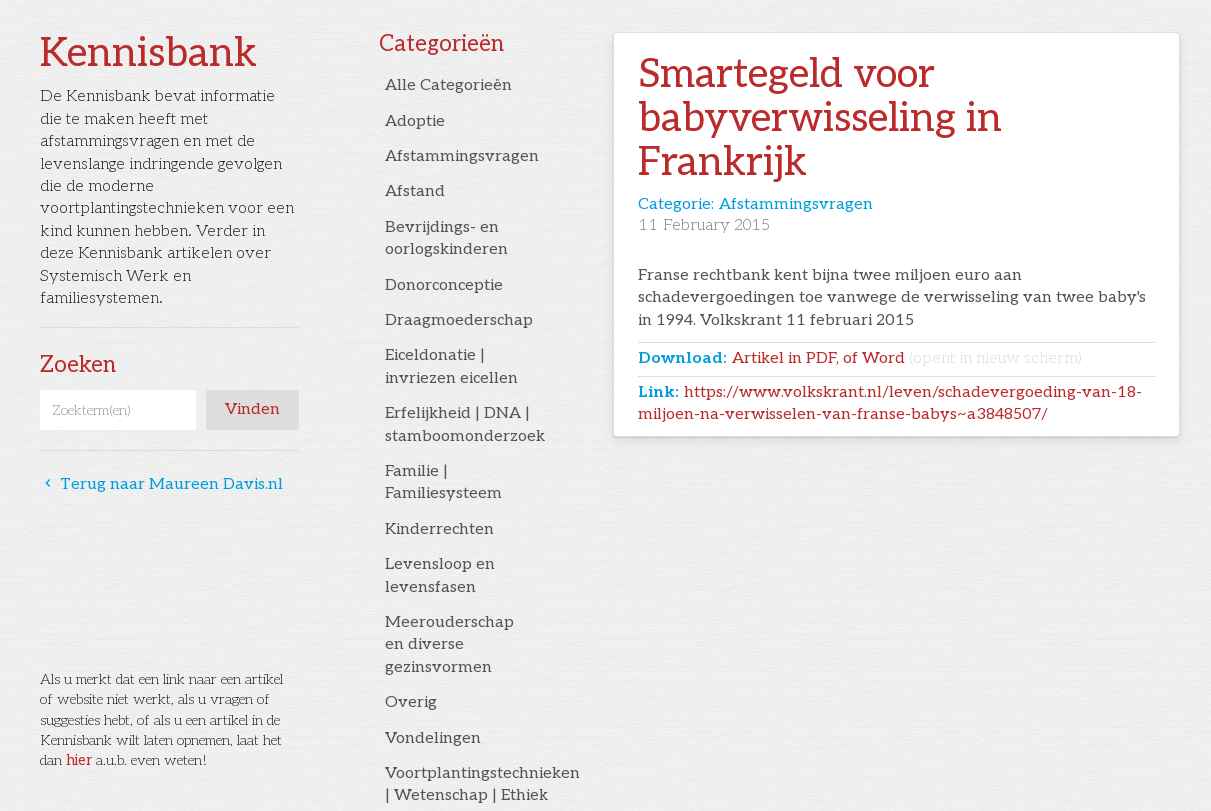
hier (79, 760)
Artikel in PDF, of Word (907, 358)
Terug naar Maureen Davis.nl (161, 484)
